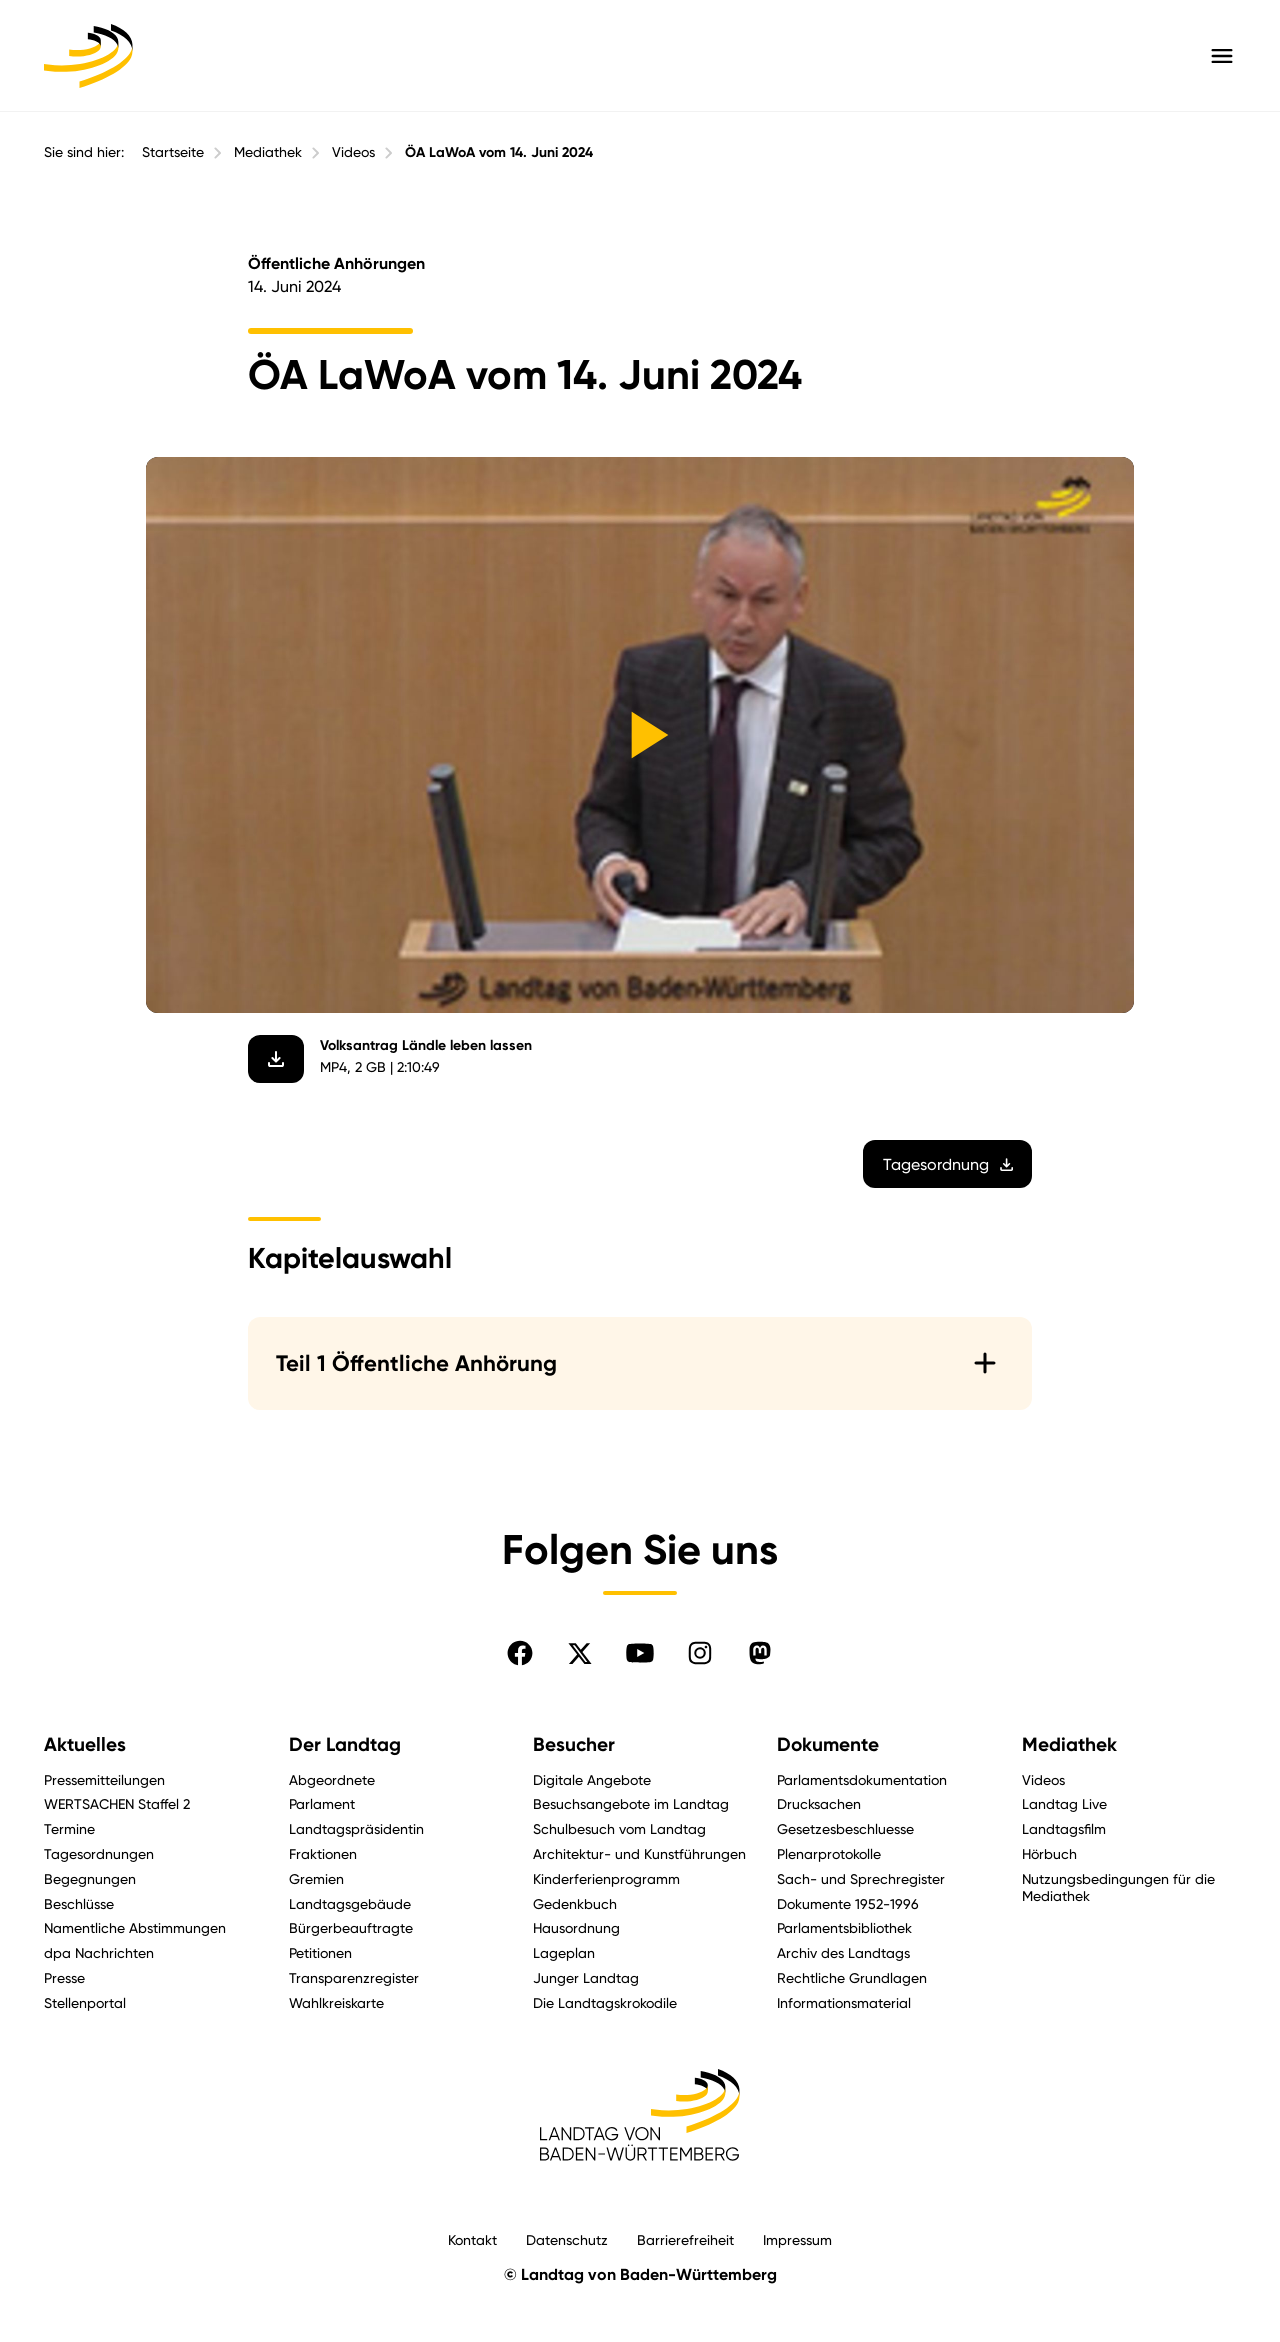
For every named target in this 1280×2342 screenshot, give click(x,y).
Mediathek (268, 152)
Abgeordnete (332, 1779)
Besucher (574, 1744)
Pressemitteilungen (104, 1779)
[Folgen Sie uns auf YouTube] (640, 1653)
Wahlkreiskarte (336, 2002)
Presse (64, 1977)
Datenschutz (567, 2239)
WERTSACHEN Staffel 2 (117, 1803)
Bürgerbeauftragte (351, 1927)
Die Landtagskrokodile (605, 2002)
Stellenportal (85, 2002)
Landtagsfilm (1064, 1828)
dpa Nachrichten (99, 1952)
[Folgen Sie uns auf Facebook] (520, 1653)
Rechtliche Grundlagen (852, 1977)
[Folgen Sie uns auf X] (580, 1653)
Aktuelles (85, 1744)
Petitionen (320, 1952)
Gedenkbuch (575, 1903)
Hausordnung (576, 1927)
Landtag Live (1064, 1803)
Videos (353, 152)
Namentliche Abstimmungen (135, 1927)
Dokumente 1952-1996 (848, 1903)
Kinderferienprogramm (606, 1878)
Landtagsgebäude (350, 1903)
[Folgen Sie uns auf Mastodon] (760, 1653)
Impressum (797, 2239)
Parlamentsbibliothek (844, 1927)
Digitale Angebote (592, 1779)
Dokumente (828, 1744)
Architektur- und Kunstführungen (639, 1853)
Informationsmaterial (844, 2002)
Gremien (316, 1878)
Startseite (173, 152)
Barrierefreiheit (685, 2239)
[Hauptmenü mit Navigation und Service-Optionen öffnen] (1222, 56)
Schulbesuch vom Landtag (619, 1828)
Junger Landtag (586, 1977)
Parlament (322, 1803)
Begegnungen (90, 1878)
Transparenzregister (354, 1977)
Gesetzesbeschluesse (845, 1828)
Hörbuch (1049, 1853)
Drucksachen (819, 1803)
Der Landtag (345, 1744)
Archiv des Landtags (843, 1952)
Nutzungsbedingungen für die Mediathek (1118, 1887)
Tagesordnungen (99, 1853)
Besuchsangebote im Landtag (631, 1803)
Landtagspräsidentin (356, 1828)
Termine (69, 1828)
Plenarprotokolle (829, 1853)
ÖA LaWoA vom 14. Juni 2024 (499, 152)
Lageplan (564, 1952)
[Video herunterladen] (276, 1059)
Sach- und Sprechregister (861, 1878)
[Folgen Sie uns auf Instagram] (700, 1653)
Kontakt (472, 2239)
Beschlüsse (79, 1903)
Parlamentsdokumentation (862, 1779)
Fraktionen (323, 1853)
